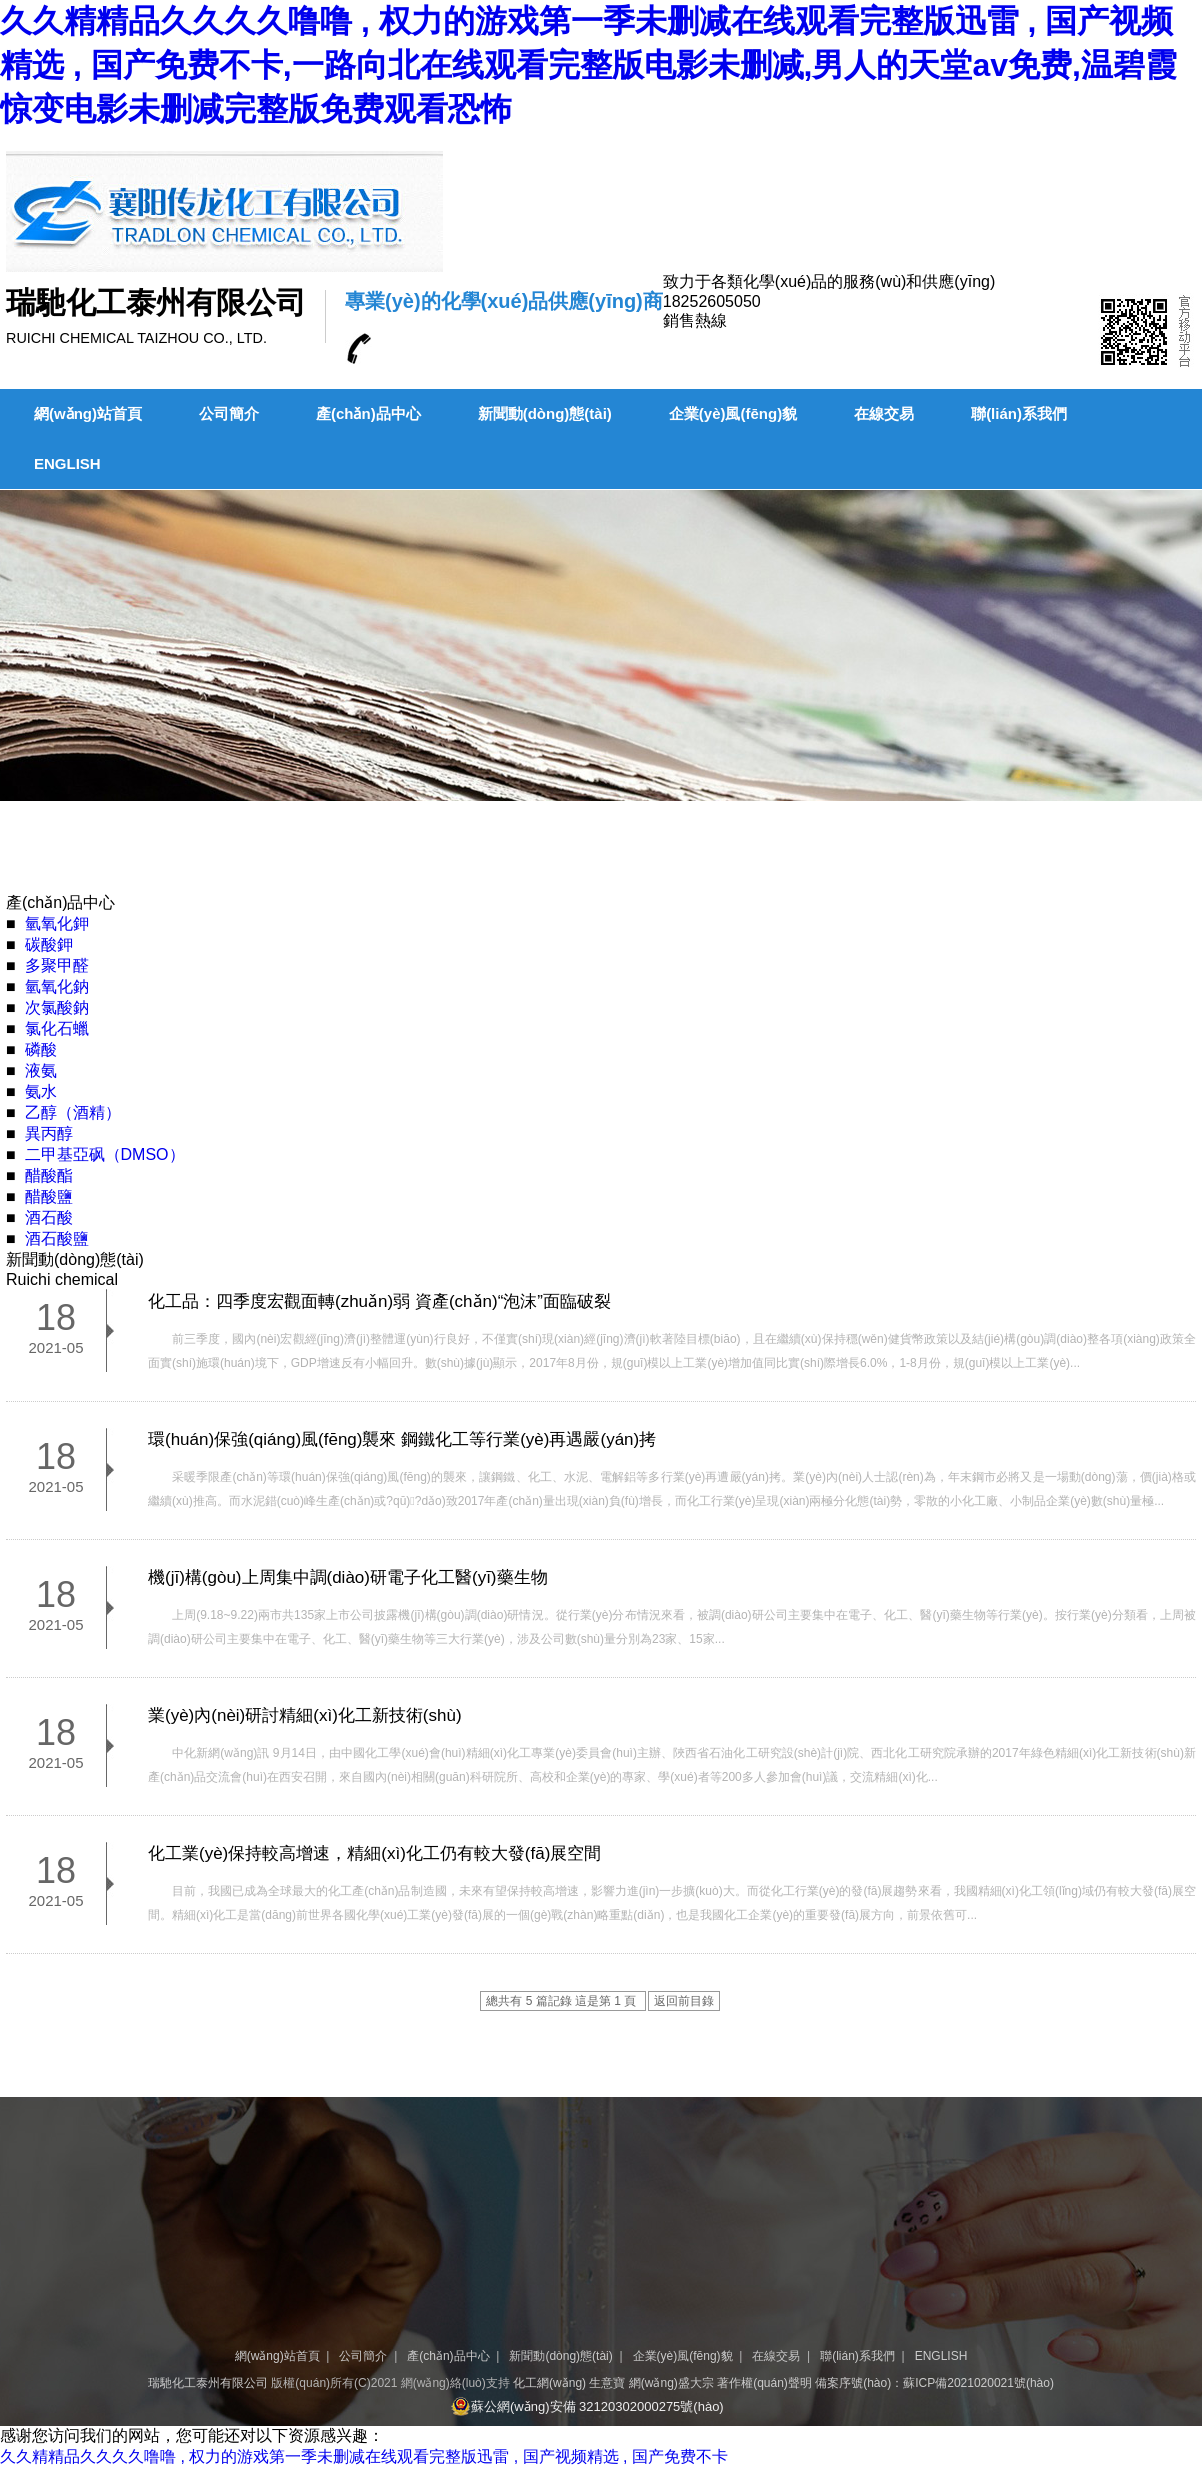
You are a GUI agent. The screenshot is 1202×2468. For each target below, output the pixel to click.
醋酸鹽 (49, 1196)
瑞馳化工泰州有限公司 (208, 2383)
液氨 (41, 1070)
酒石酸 (49, 1217)
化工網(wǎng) (549, 2383)
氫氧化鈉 (57, 986)
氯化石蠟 (57, 1028)
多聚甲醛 (57, 965)
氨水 (41, 1091)
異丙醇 (49, 1133)
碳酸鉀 (49, 944)
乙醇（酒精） (73, 1112)
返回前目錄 (684, 2001)
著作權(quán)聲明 (764, 2383)
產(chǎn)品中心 (368, 413)
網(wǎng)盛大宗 (671, 2383)
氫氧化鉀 (57, 923)
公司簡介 (229, 413)
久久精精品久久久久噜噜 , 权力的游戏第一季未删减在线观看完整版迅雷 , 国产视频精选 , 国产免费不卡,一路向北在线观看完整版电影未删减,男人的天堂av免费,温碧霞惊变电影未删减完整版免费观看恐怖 (588, 65)
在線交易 (884, 413)
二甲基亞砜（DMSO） (105, 1154)
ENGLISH (67, 463)
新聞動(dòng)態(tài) (545, 413)
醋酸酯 (49, 1175)
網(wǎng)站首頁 (88, 413)
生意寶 (607, 2383)
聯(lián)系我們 (1019, 413)
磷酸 (41, 1049)
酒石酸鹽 (57, 1238)
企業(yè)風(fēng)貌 (733, 413)
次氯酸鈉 (57, 1007)
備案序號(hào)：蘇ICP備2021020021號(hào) (934, 2383)
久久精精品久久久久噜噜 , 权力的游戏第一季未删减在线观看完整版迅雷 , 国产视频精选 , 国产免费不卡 (364, 2456)
